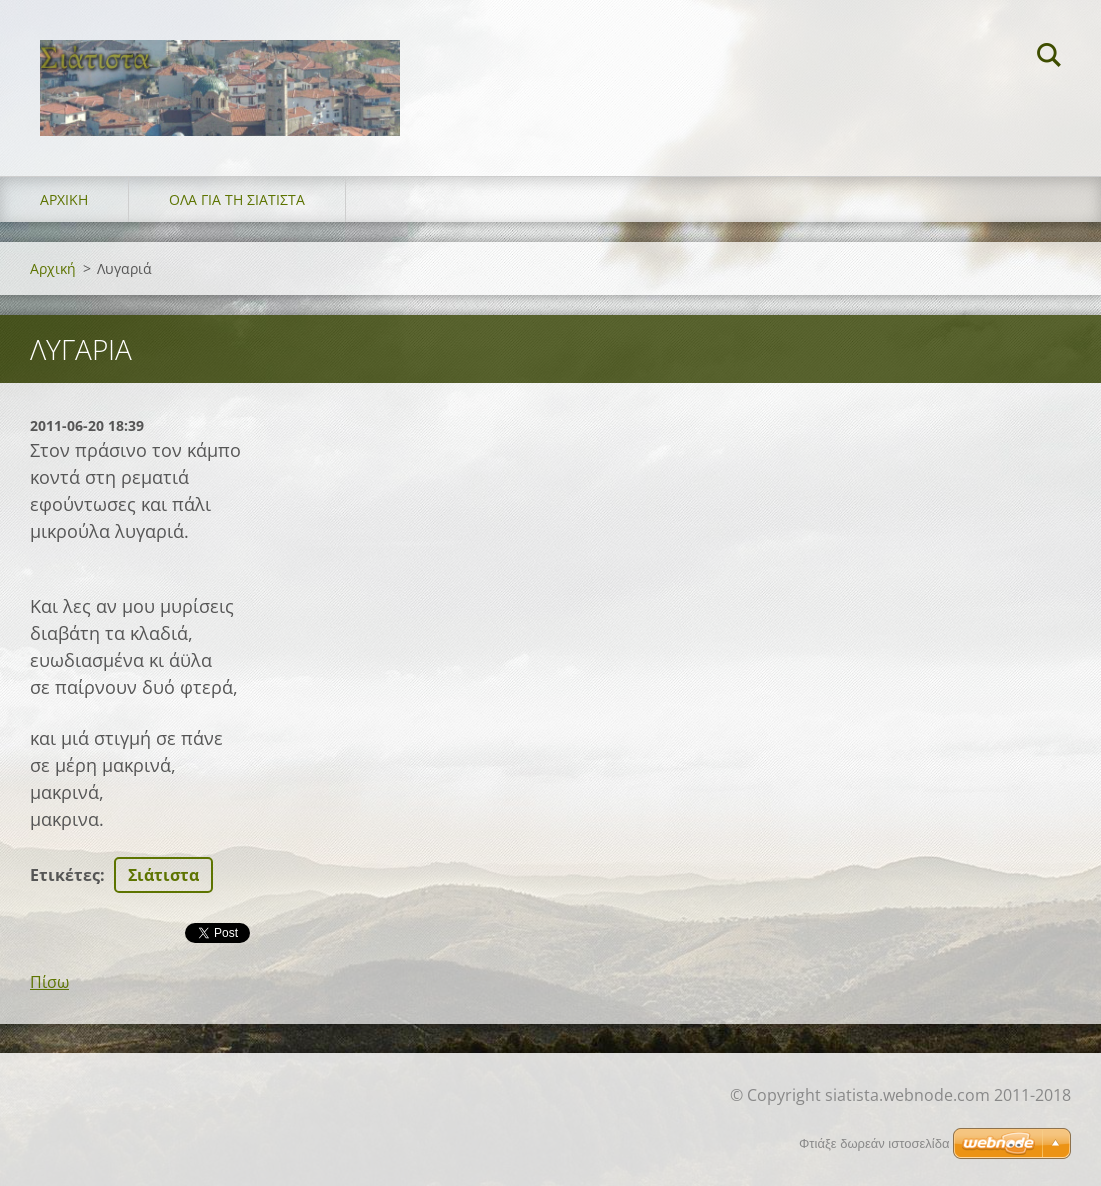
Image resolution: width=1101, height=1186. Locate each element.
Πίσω (49, 982)
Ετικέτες (65, 875)
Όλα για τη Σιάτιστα (237, 199)
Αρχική (64, 199)
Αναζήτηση (1049, 58)
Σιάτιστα (163, 875)
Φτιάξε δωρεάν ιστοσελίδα (874, 1143)
